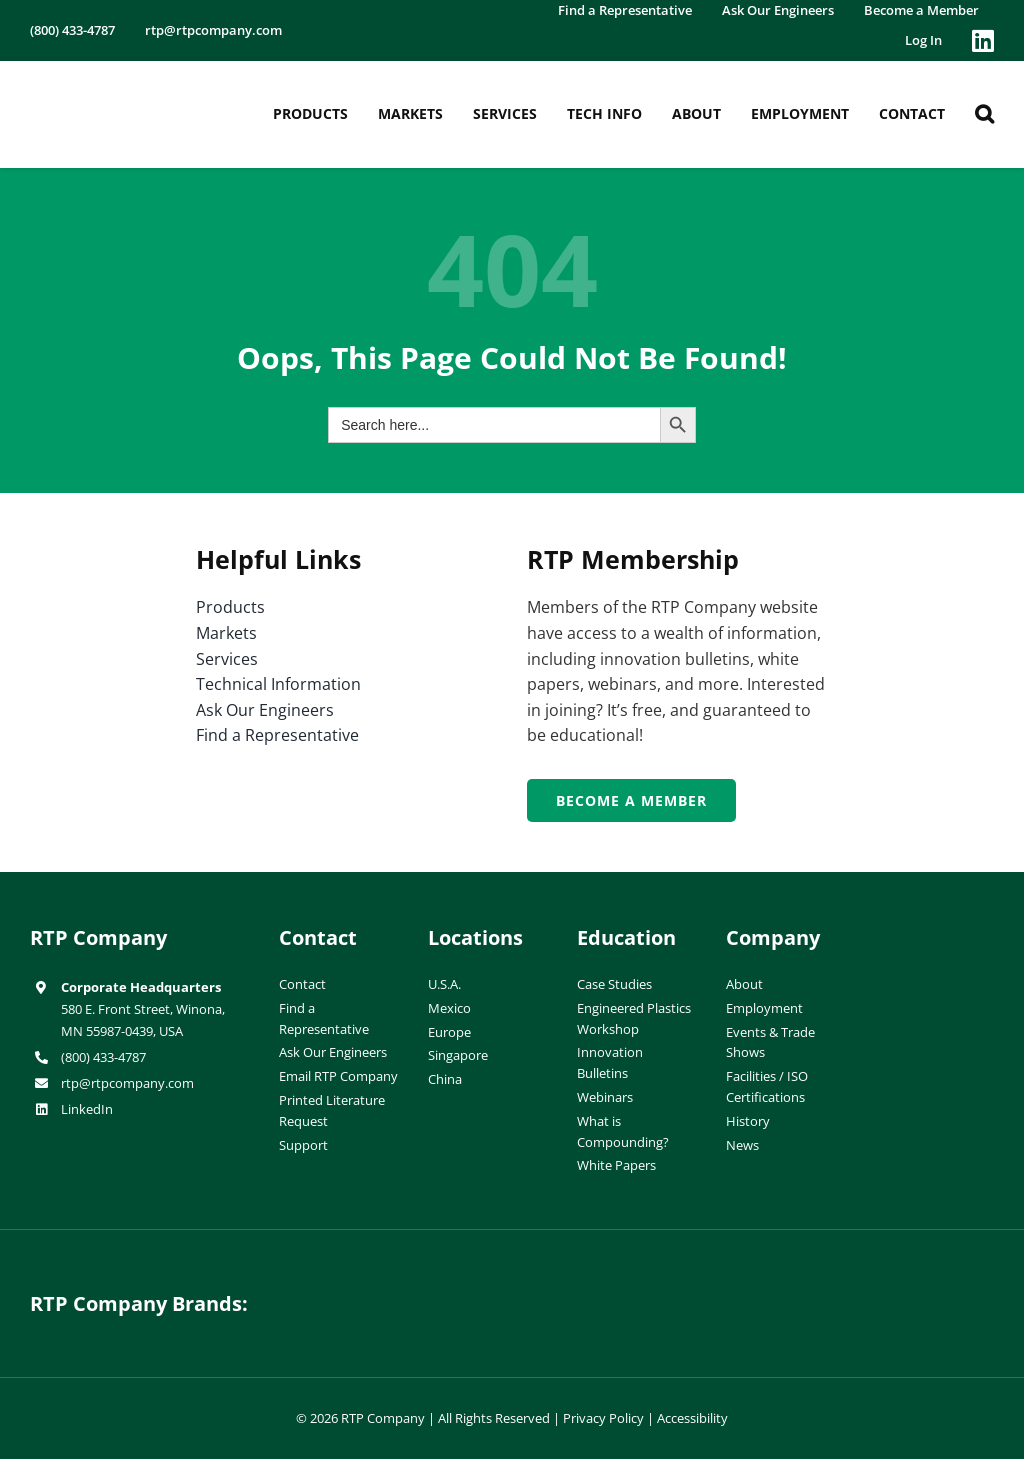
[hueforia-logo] (388, 1288)
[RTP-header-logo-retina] (114, 84)
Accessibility (692, 1418)
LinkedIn (87, 1109)
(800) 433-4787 (103, 1057)
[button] (984, 114)
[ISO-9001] (954, 930)
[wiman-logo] (636, 1288)
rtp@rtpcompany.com (127, 1083)
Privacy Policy (603, 1418)
